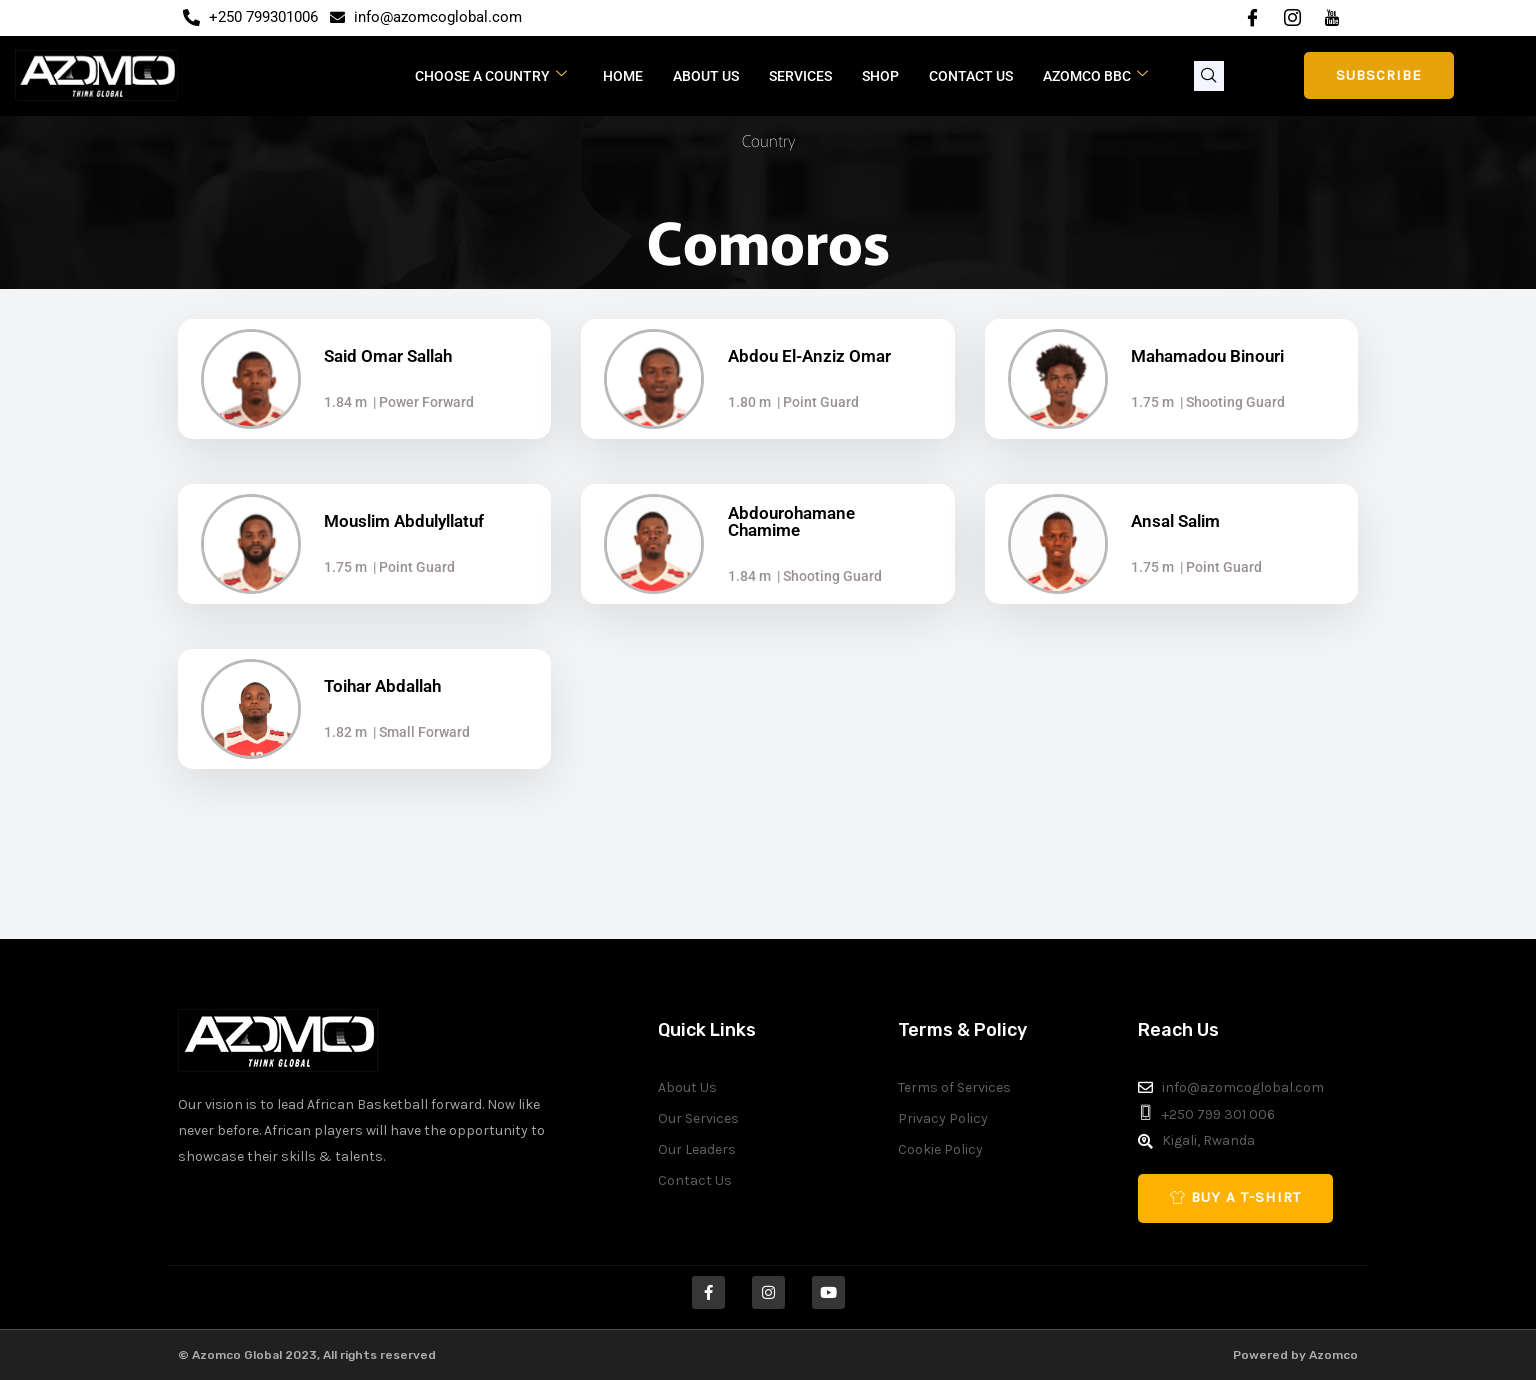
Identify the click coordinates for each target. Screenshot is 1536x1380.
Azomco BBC (1095, 75)
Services (800, 76)
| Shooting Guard (1229, 402)
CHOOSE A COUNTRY (491, 75)
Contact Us (971, 76)
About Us (706, 76)
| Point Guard (815, 402)
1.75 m (1152, 402)
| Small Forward (418, 732)
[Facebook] (1252, 18)
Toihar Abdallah (382, 686)
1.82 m (345, 732)
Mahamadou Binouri (1207, 356)
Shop (880, 76)
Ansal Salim (1175, 521)
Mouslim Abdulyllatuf (404, 521)
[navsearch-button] (1209, 76)
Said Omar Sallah (388, 356)
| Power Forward (420, 402)
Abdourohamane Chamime (791, 521)
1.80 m (749, 402)
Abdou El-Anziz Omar (809, 356)
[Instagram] (1292, 18)
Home (623, 76)
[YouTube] (1332, 18)
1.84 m (345, 402)
